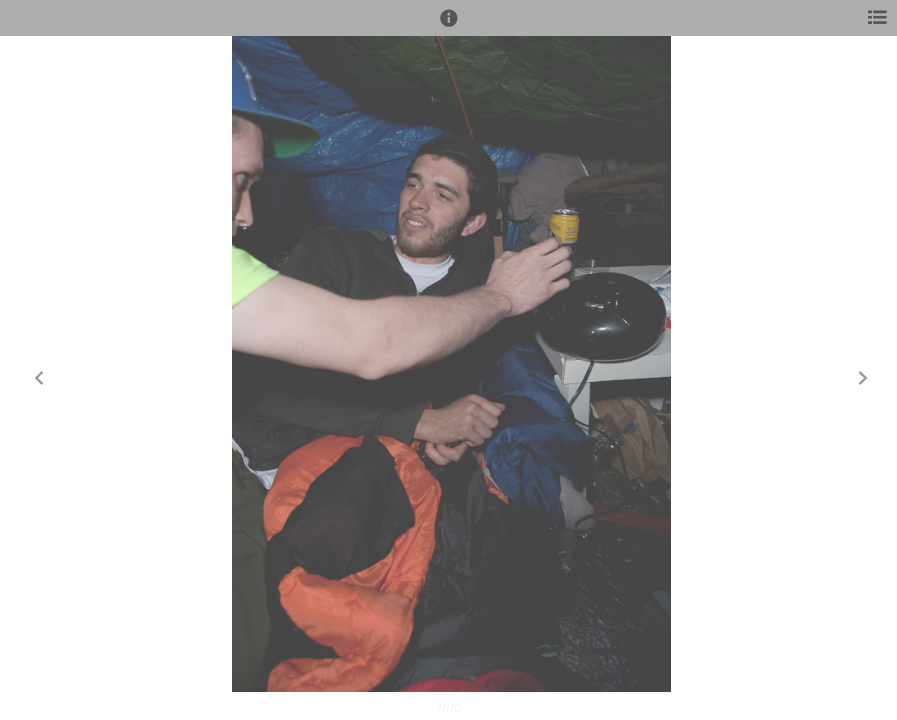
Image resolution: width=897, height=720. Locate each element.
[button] (449, 27)
